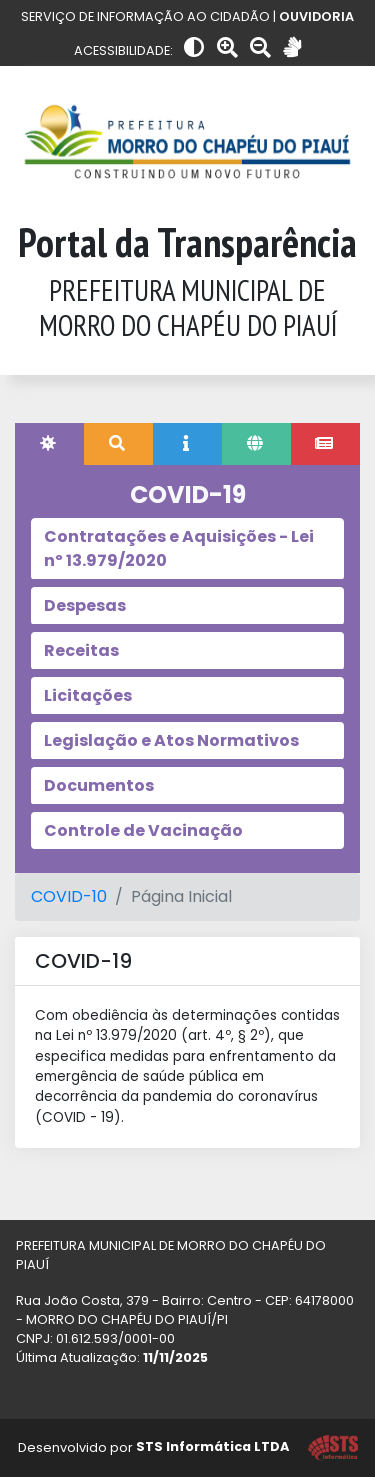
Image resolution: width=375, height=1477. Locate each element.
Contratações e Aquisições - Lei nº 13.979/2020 (179, 548)
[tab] (49, 444)
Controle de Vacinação (143, 830)
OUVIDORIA (316, 16)
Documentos (99, 785)
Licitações (88, 695)
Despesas (85, 605)
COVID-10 (69, 896)
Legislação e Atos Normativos (171, 740)
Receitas (81, 650)
